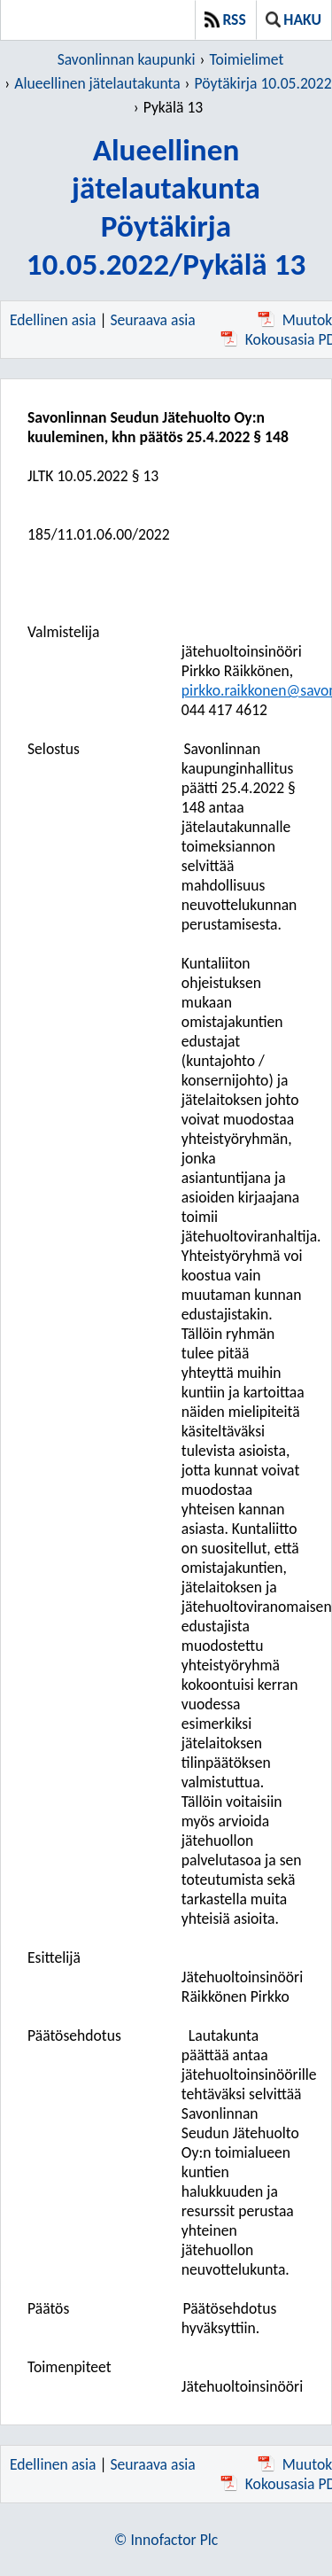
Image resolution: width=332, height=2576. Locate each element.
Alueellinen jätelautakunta (97, 83)
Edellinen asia (53, 320)
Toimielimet (246, 59)
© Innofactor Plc (166, 2539)
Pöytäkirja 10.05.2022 (263, 83)
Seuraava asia (153, 320)
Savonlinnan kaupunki (127, 59)
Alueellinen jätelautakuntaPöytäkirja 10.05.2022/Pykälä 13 (166, 206)
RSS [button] (225, 19)
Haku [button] (293, 19)
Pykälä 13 (173, 107)
